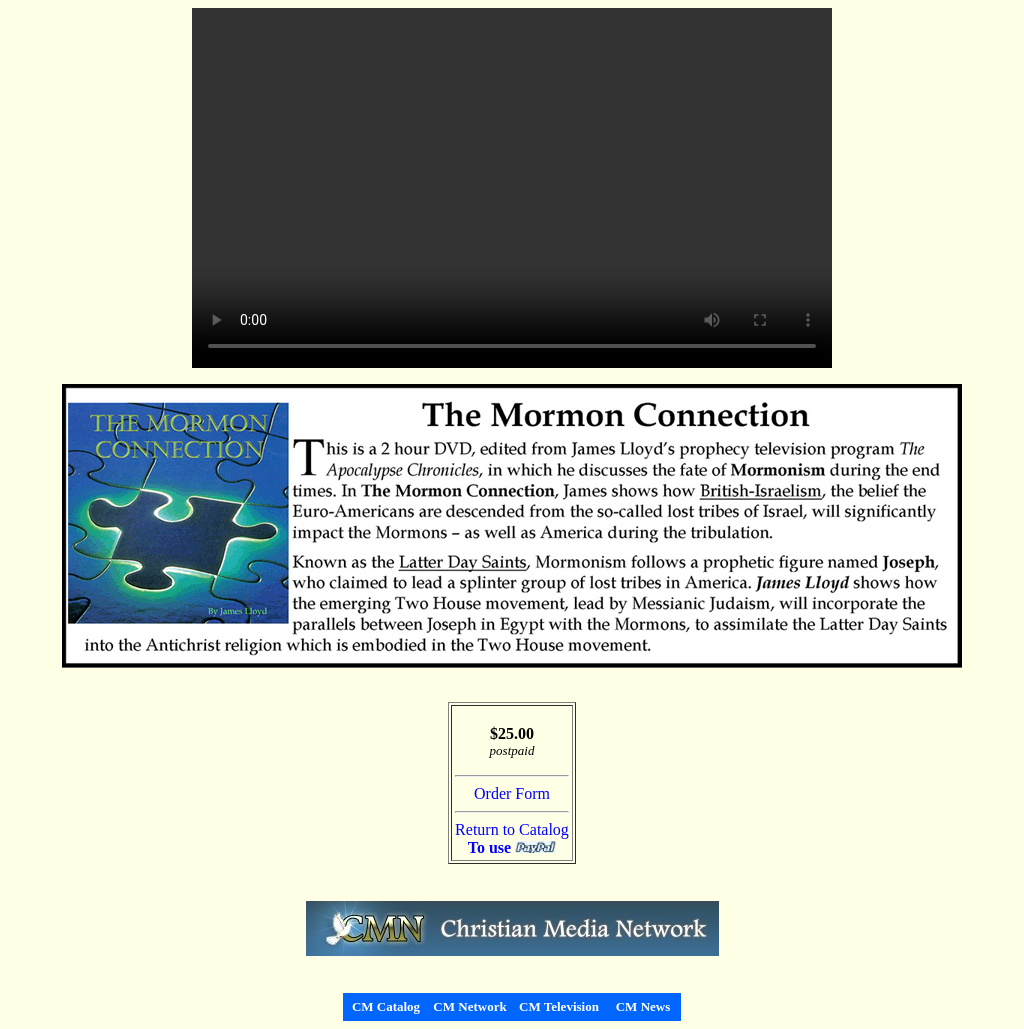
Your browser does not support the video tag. (512, 188)
